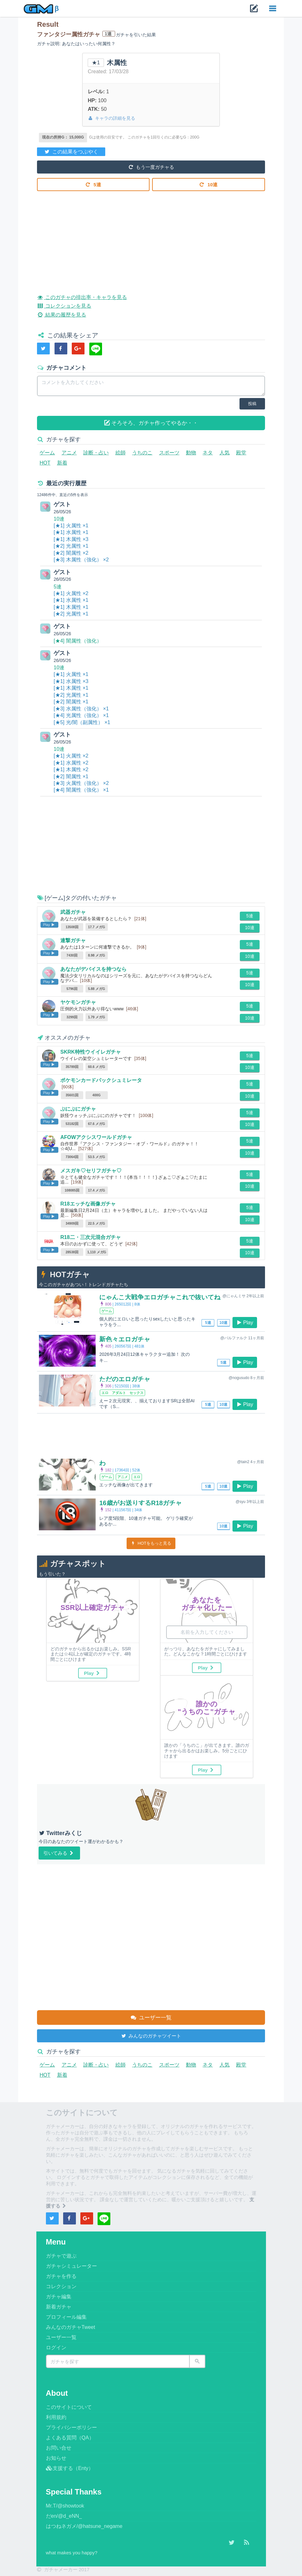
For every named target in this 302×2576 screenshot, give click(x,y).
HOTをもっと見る (151, 1543)
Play (244, 1322)
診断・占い (96, 452)
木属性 (117, 62)
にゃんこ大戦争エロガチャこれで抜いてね (159, 1297)
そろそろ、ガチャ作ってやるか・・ (151, 423)
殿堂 (241, 452)
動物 (191, 452)
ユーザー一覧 (151, 2017)
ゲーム (47, 452)
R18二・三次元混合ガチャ (90, 1237)
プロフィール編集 (66, 2317)
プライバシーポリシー (71, 2427)
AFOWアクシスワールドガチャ (96, 1137)
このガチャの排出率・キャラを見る (82, 296)
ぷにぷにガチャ (78, 1109)
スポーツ (169, 452)
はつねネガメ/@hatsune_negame (84, 2526)
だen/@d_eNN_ (64, 2516)
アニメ (69, 452)
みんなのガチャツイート (151, 2035)
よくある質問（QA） (70, 2437)
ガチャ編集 (58, 2296)
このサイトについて (69, 2407)
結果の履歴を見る (61, 313)
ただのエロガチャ (124, 1379)
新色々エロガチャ (124, 1339)
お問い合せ (58, 2448)
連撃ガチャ (73, 940)
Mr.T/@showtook (65, 2505)
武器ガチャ (73, 912)
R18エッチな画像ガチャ (87, 1203)
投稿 (252, 403)
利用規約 (56, 2417)
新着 (62, 463)
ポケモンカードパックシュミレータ (101, 1080)
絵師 (120, 452)
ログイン (56, 2347)
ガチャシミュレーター (71, 2266)
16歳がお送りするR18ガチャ (140, 1502)
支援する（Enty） (69, 2468)
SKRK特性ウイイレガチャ (90, 1052)
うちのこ (142, 452)
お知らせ (56, 2458)
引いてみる (58, 1853)
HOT (45, 463)
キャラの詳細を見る (111, 118)
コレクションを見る (64, 305)
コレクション (61, 2286)
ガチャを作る (61, 2276)
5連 (93, 184)
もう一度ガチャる (151, 167)
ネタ (208, 452)
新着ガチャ (58, 2306)
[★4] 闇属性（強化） (77, 641)
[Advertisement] (151, 237)
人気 (224, 452)
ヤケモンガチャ (78, 1002)
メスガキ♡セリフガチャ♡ (91, 1170)
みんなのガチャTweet (70, 2327)
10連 (208, 184)
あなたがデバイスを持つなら (93, 969)
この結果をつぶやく (71, 150)
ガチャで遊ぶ (61, 2256)
